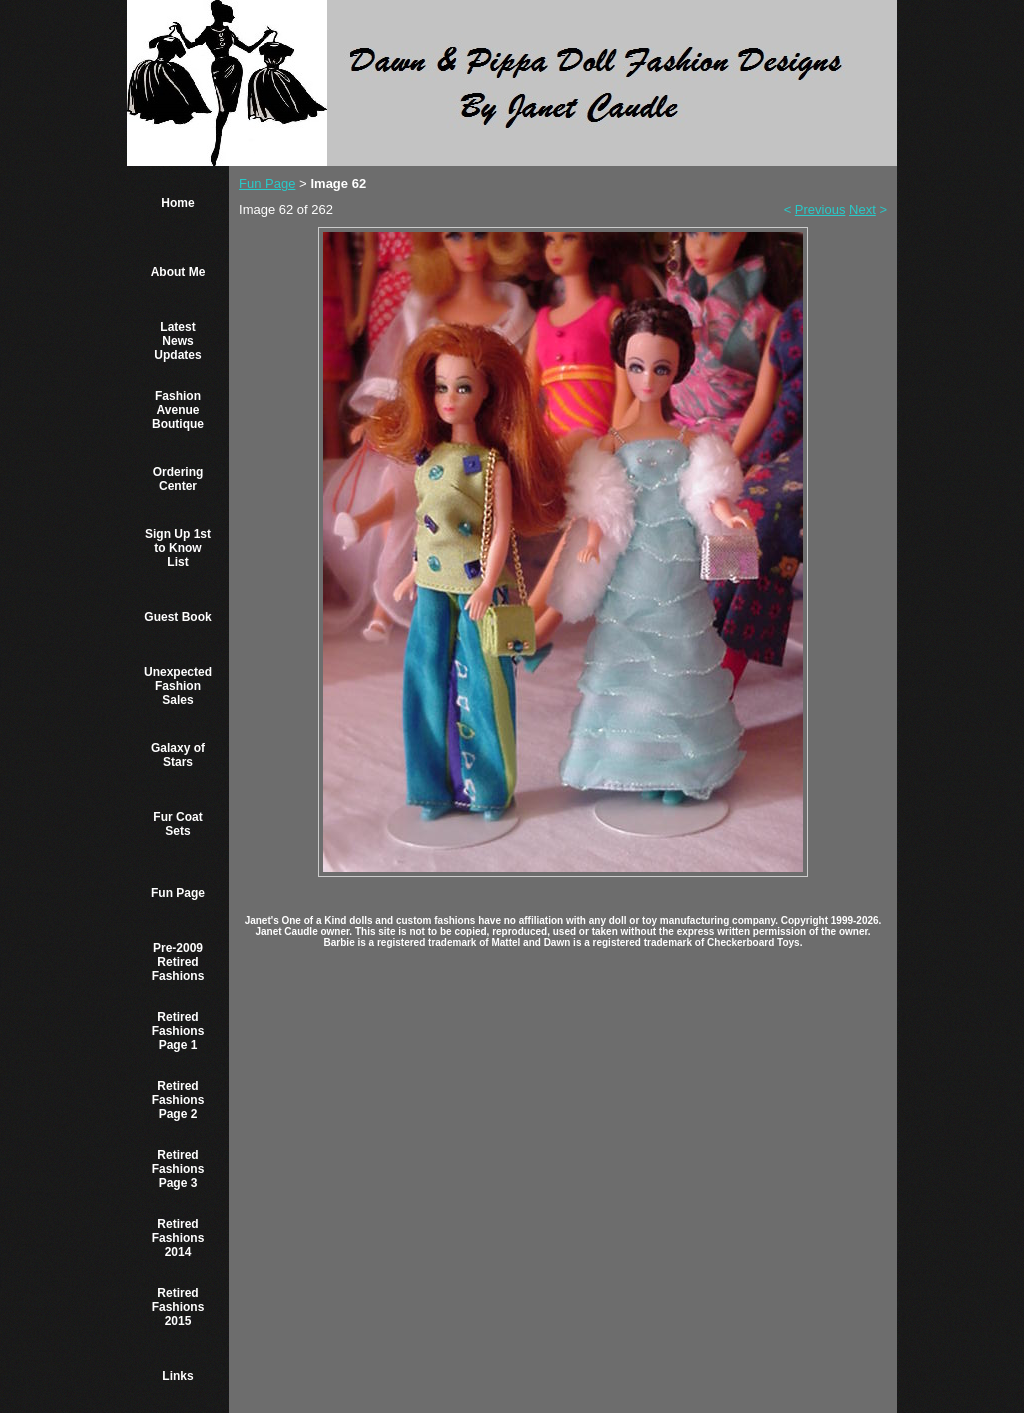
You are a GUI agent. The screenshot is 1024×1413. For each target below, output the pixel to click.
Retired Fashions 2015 (178, 1307)
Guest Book (177, 617)
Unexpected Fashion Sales (178, 686)
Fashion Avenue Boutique (178, 410)
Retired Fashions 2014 (178, 1238)
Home (177, 203)
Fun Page (178, 893)
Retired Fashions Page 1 (178, 1031)
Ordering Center (178, 479)
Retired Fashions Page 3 (178, 1169)
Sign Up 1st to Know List (178, 548)
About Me (178, 272)
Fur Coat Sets (177, 824)
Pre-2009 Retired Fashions (178, 962)
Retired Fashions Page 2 (178, 1100)
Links (177, 1376)
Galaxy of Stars (178, 755)
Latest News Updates (177, 341)
